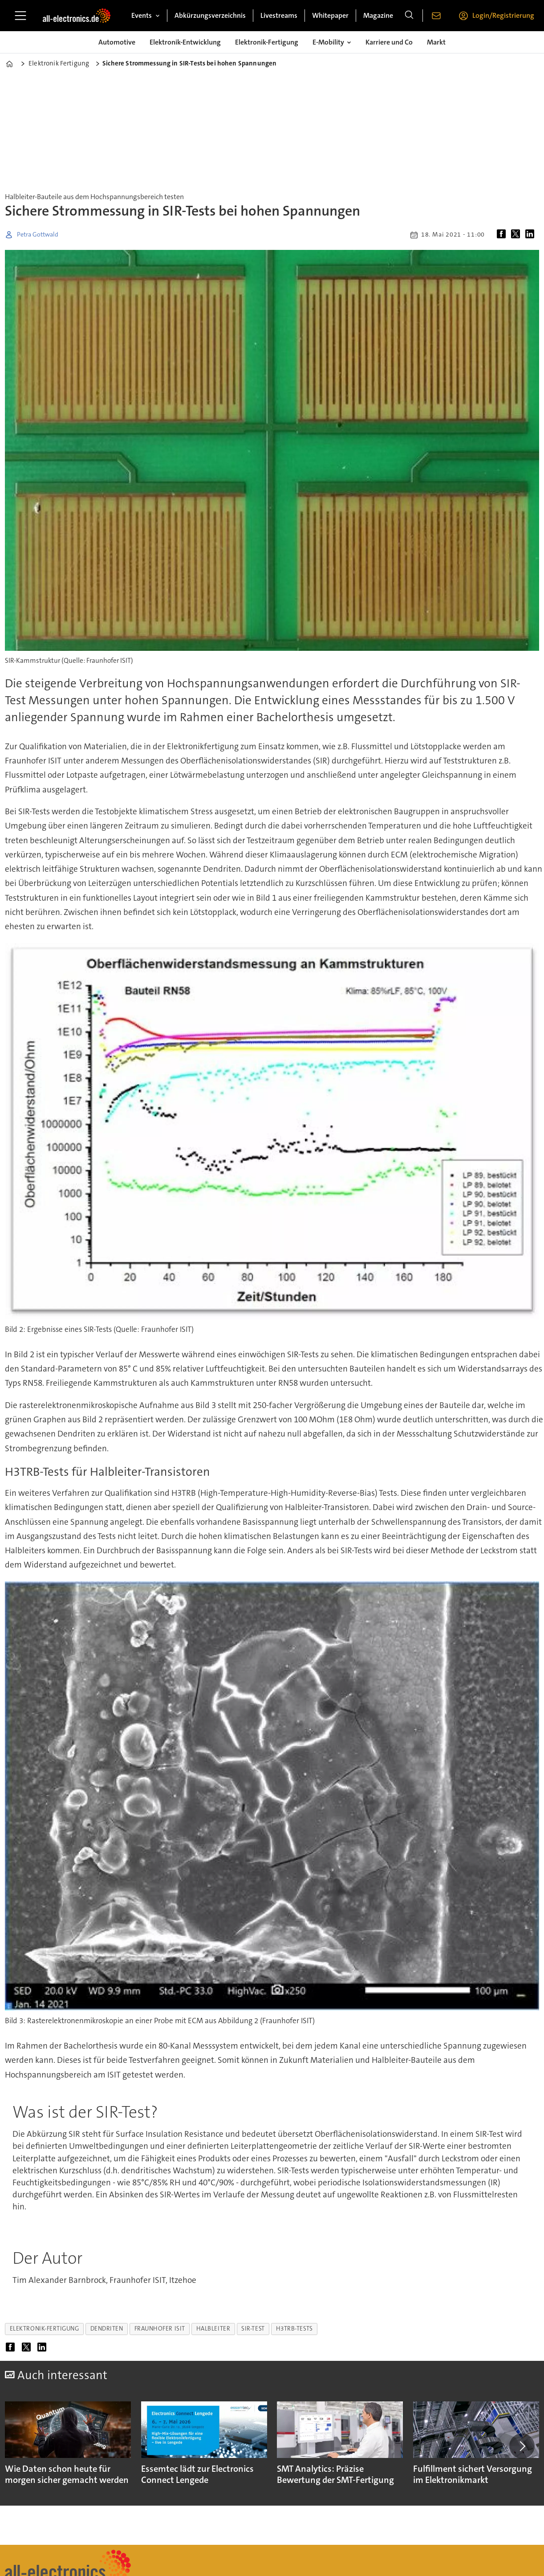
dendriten (106, 2328)
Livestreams (278, 15)
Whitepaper (330, 15)
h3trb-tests (294, 2328)
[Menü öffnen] (20, 15)
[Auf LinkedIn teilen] (531, 234)
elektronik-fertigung (44, 2328)
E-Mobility (328, 42)
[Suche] (409, 15)
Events (141, 15)
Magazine (378, 15)
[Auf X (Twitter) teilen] (517, 234)
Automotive (116, 42)
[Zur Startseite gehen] (76, 16)
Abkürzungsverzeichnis (210, 15)
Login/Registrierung (503, 15)
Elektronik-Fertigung (266, 42)
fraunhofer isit (159, 2328)
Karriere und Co (389, 42)
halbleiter (213, 2328)
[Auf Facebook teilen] (503, 234)
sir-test (252, 2328)
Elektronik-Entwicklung (185, 42)
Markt (436, 42)
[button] (521, 2445)
